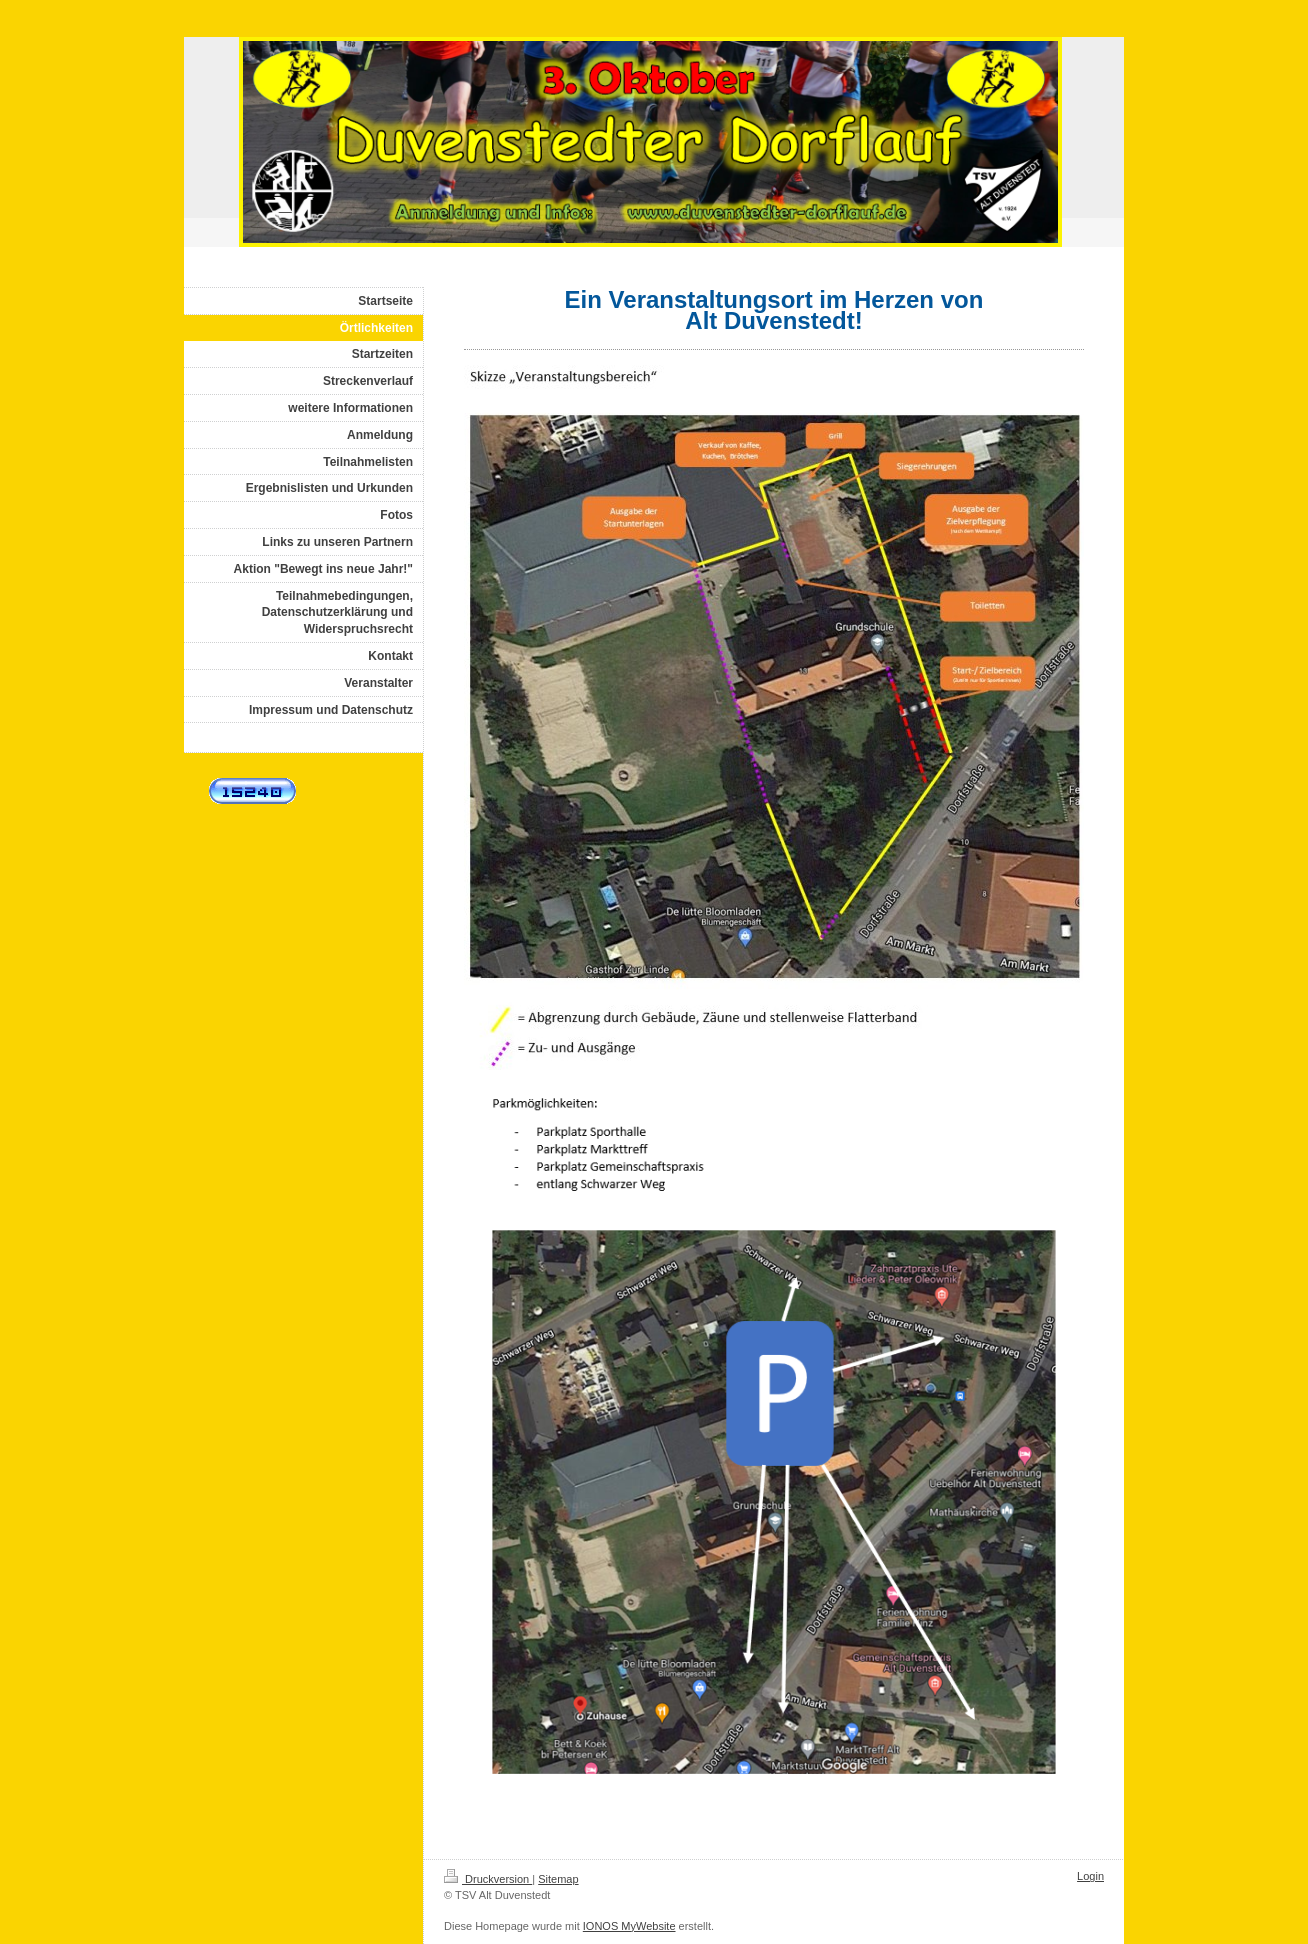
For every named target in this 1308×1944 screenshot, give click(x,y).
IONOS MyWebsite (629, 1926)
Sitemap (558, 1879)
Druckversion (488, 1879)
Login (1090, 1876)
